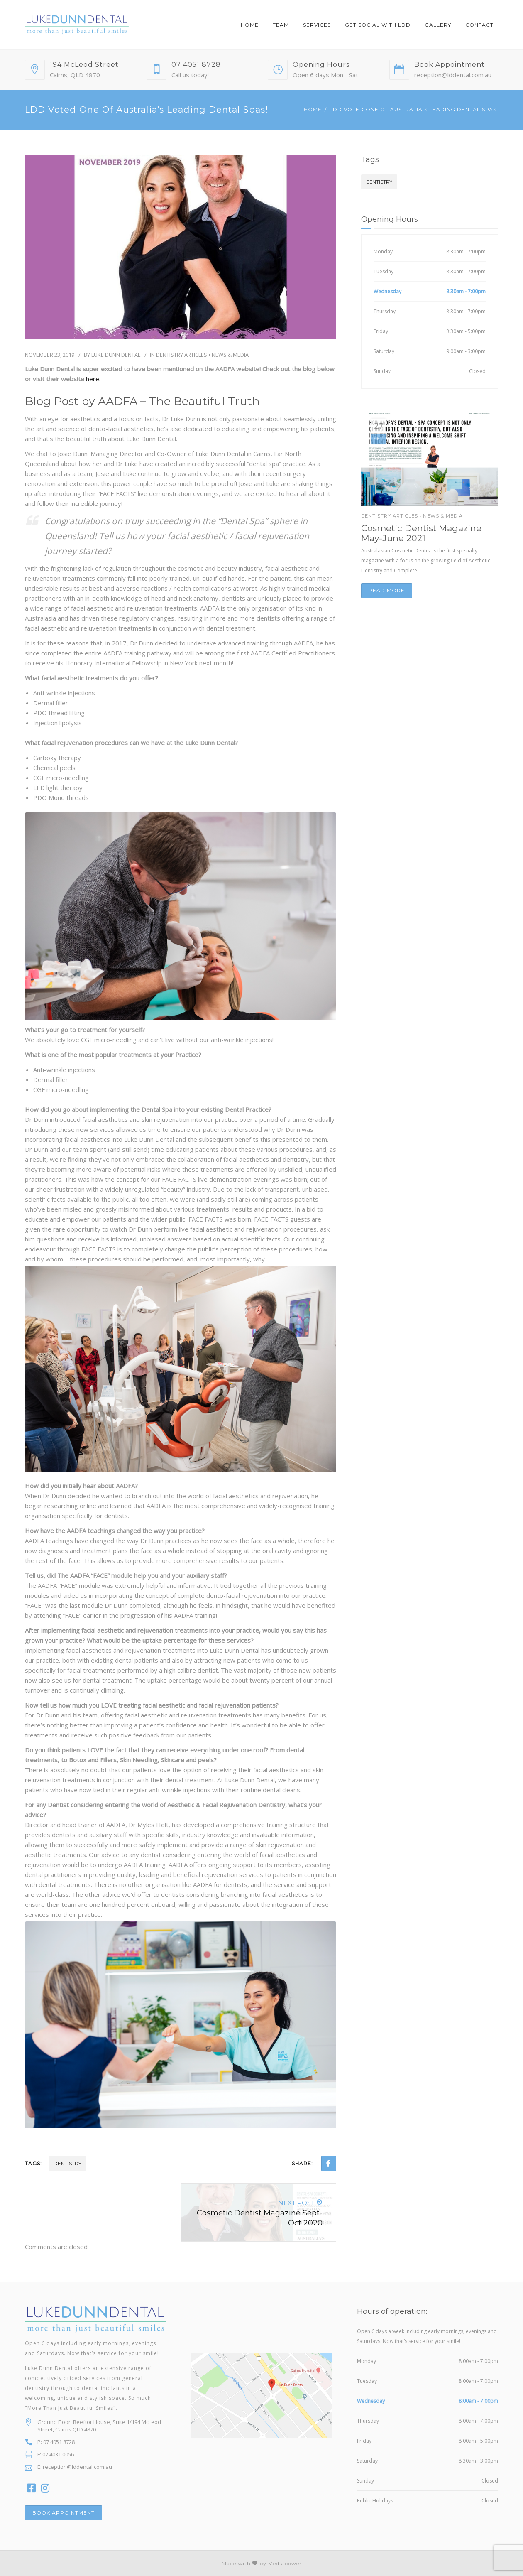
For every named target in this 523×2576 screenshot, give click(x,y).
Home (250, 25)
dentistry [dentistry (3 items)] (379, 182)
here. (93, 379)
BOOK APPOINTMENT (63, 2513)
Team (281, 25)
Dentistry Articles (181, 354)
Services (317, 25)
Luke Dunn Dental (115, 354)
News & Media (230, 354)
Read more (387, 590)
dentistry (67, 2163)
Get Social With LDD (378, 25)
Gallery (438, 25)
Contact (479, 25)
